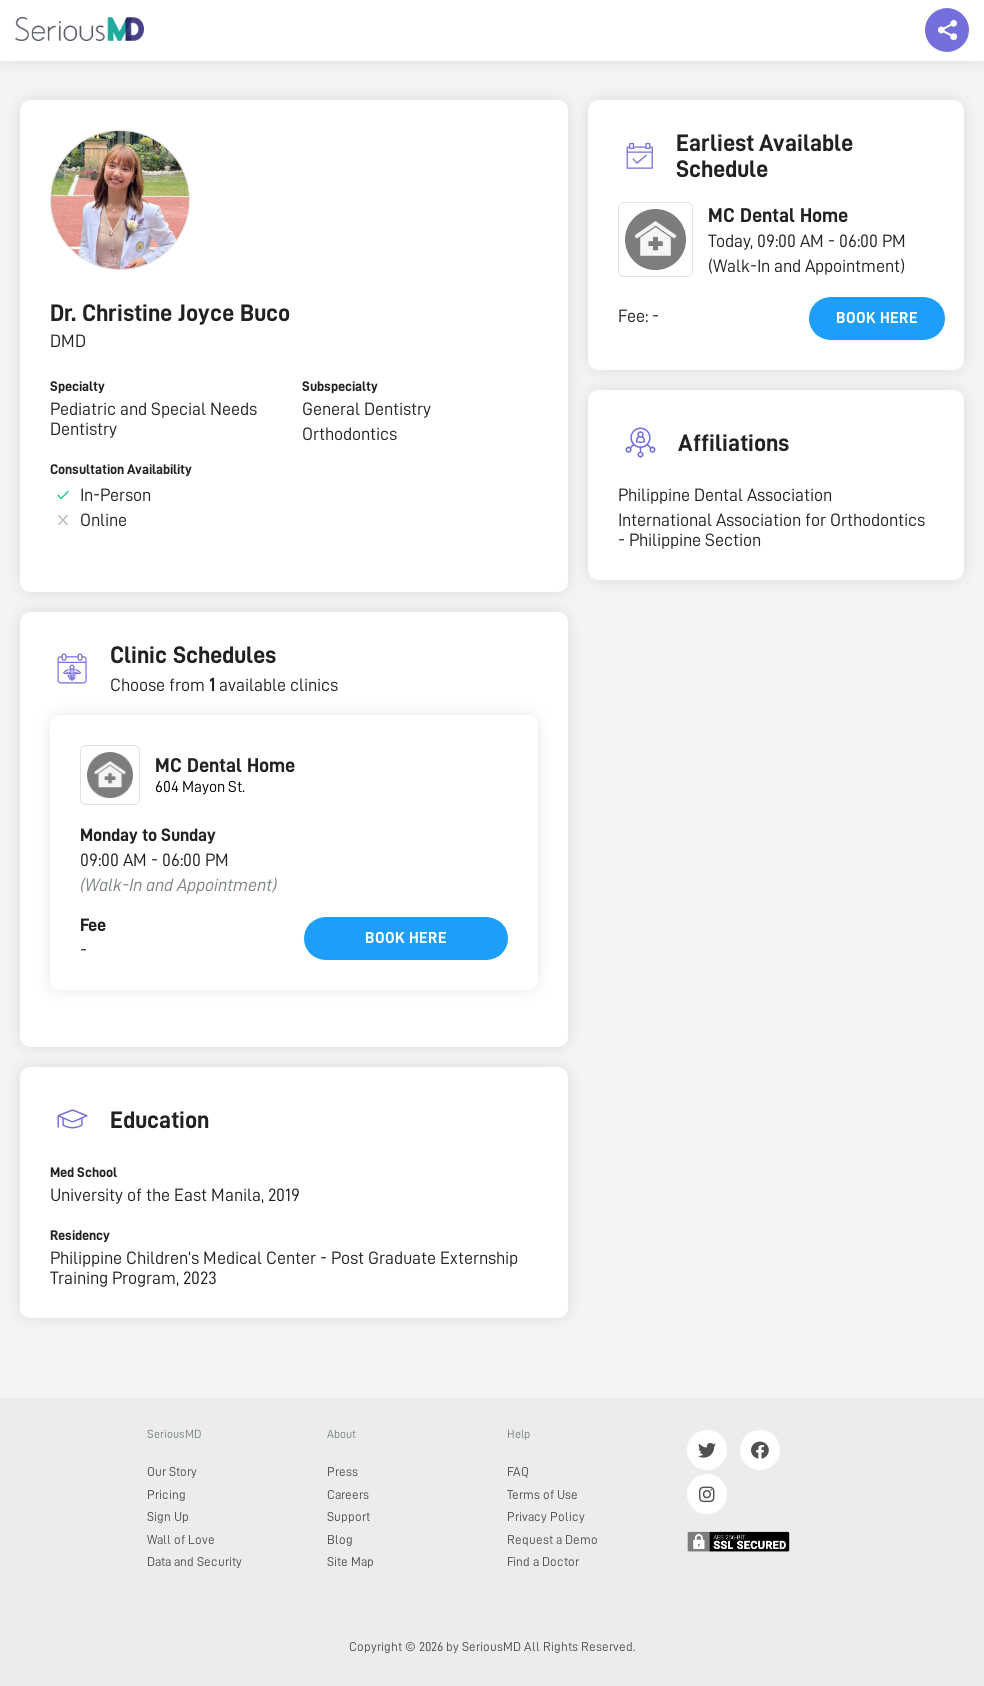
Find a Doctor (543, 1561)
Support (348, 1516)
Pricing (166, 1494)
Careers (348, 1494)
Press (342, 1471)
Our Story (172, 1471)
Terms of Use (542, 1494)
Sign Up (168, 1516)
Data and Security (194, 1561)
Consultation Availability (121, 469)
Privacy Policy (546, 1516)
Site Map (350, 1561)
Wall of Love (181, 1539)
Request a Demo (552, 1539)
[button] (655, 239)
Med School (83, 1172)
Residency (80, 1235)
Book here (406, 938)
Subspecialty (340, 386)
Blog (340, 1539)
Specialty (77, 386)
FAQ (518, 1471)
